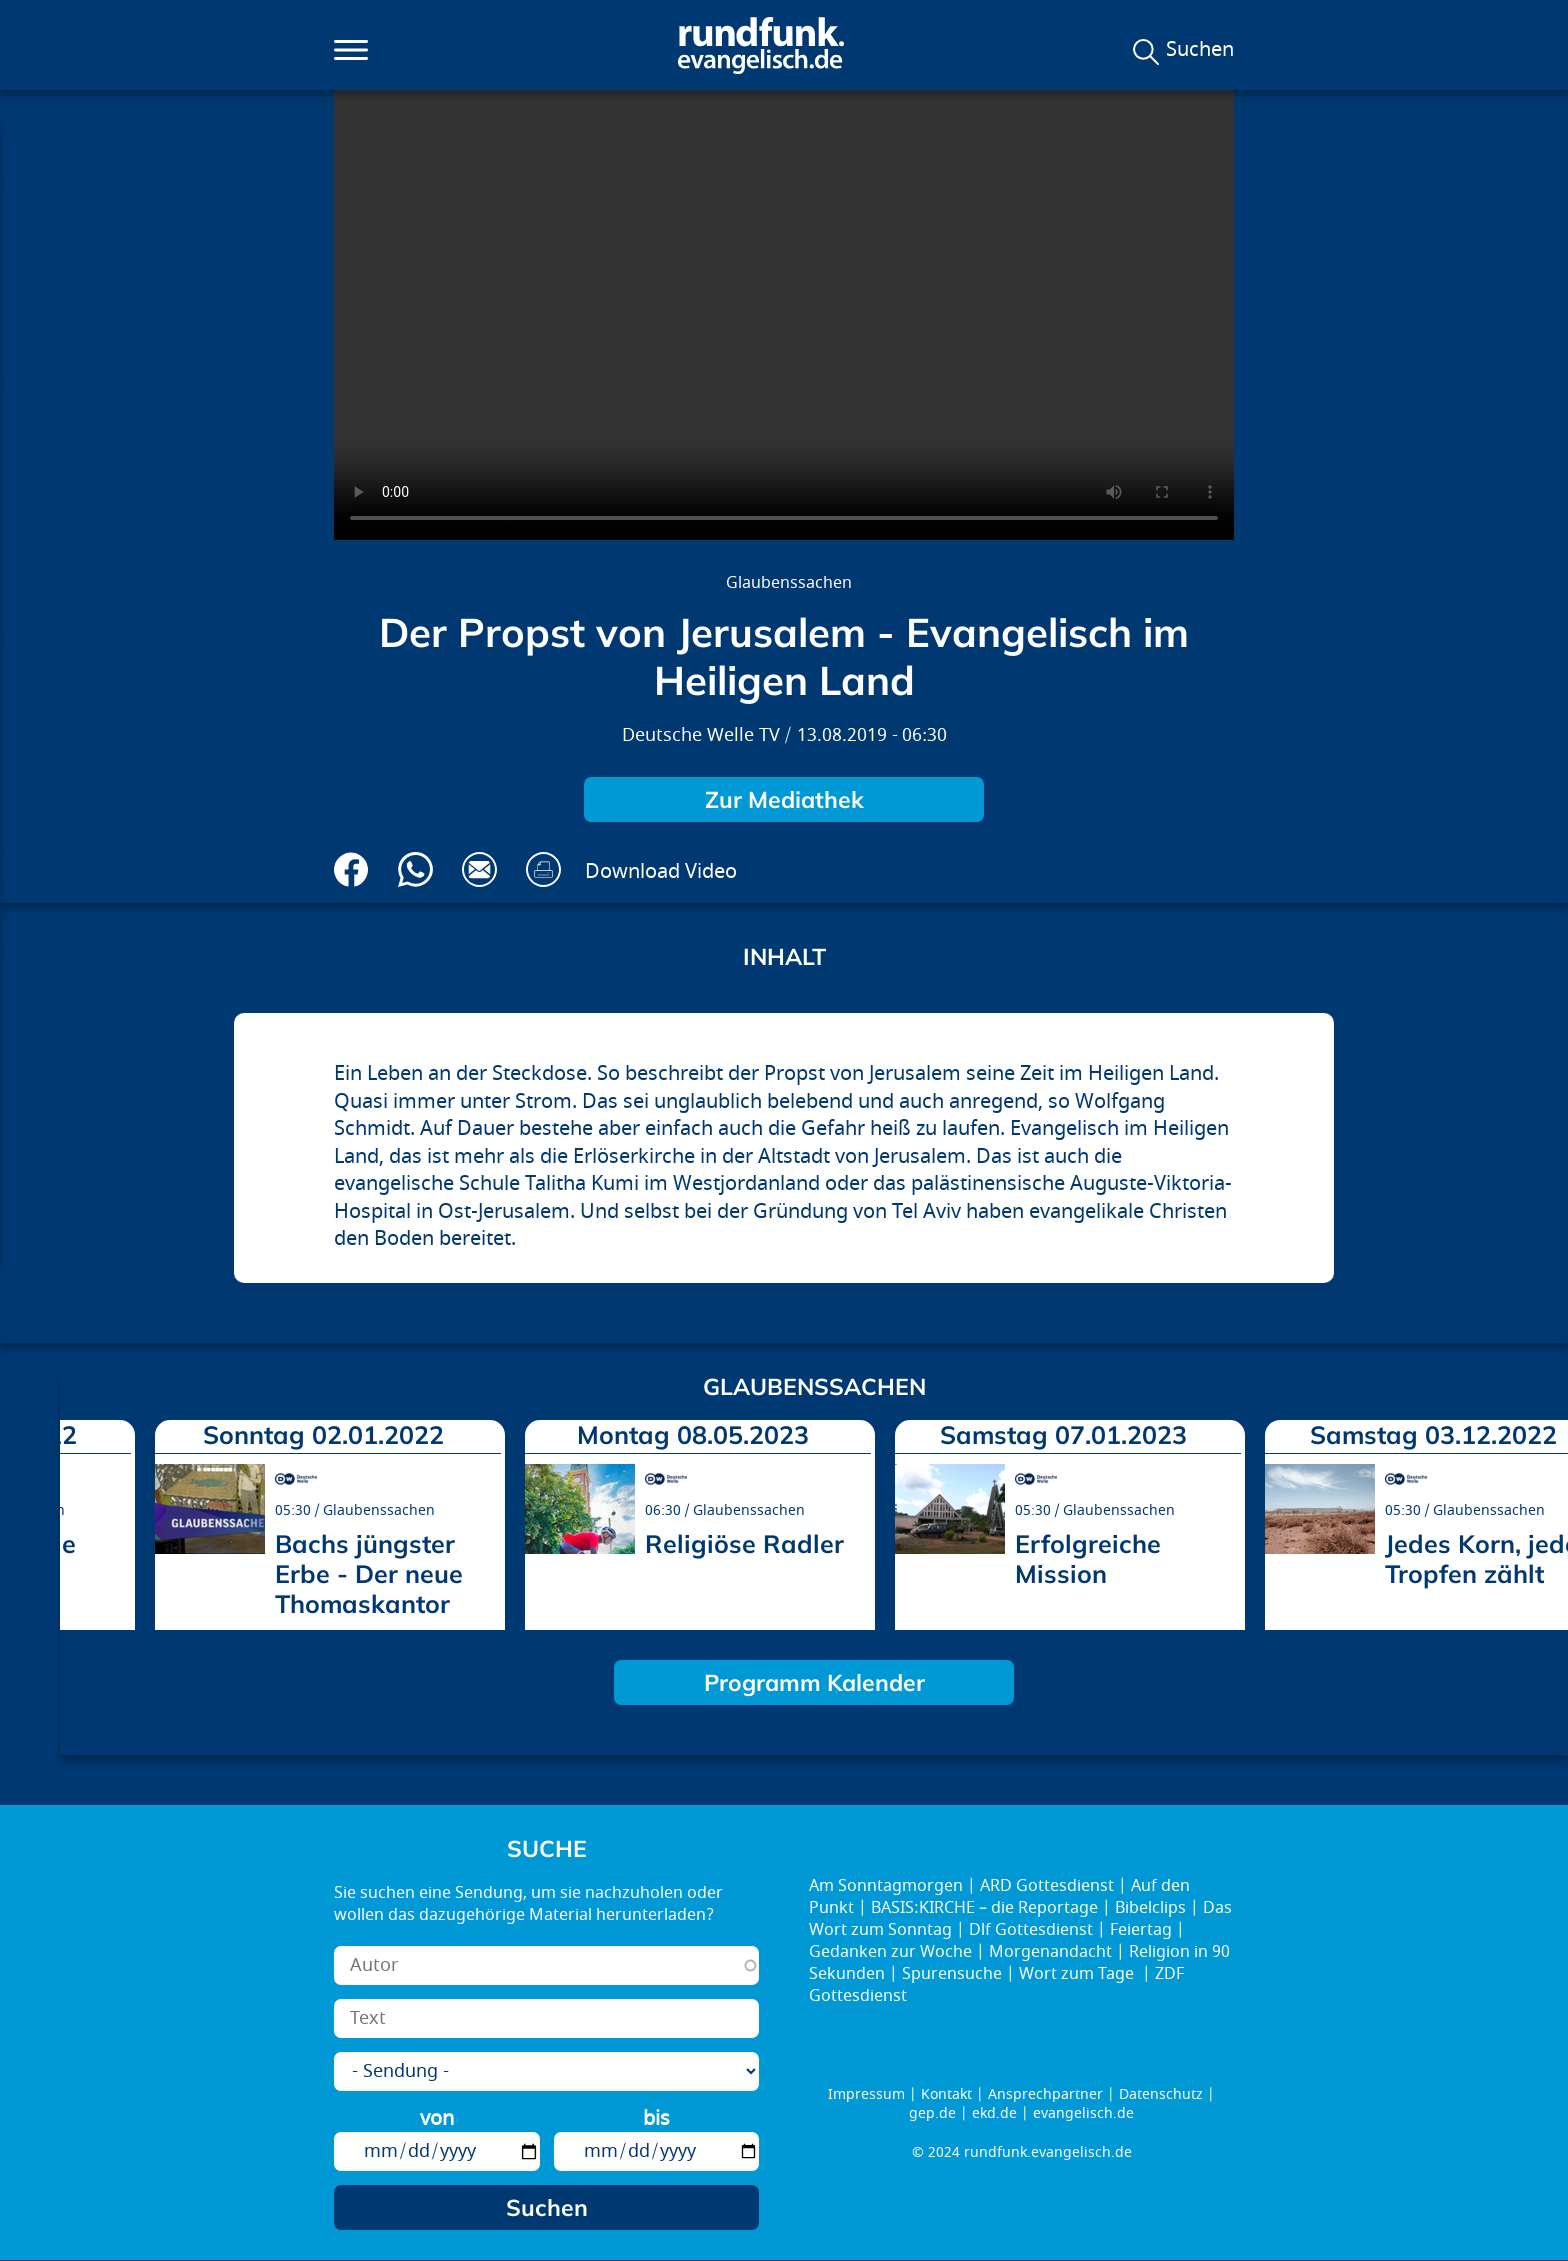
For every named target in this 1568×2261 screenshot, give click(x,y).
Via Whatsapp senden (415, 869)
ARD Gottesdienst (1047, 1886)
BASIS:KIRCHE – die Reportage (984, 1908)
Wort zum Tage (1078, 1974)
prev (83, 1518)
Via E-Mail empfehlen (479, 869)
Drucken (543, 869)
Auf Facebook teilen (351, 869)
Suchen (1200, 50)
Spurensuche (952, 1974)
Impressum (866, 2094)
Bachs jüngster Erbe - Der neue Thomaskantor (369, 1573)
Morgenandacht (1050, 1952)
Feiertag (1141, 1930)
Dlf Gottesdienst (1031, 1930)
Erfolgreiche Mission (1088, 1558)
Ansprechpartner (1045, 2094)
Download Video (661, 871)
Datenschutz (1161, 2094)
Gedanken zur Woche (890, 1952)
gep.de (932, 2113)
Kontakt (946, 2094)
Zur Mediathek (784, 799)
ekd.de (994, 2113)
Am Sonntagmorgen (886, 1886)
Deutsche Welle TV (701, 735)
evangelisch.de (1083, 2113)
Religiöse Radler (744, 1543)
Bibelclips (1150, 1908)
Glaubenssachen (789, 583)
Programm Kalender (814, 1682)
